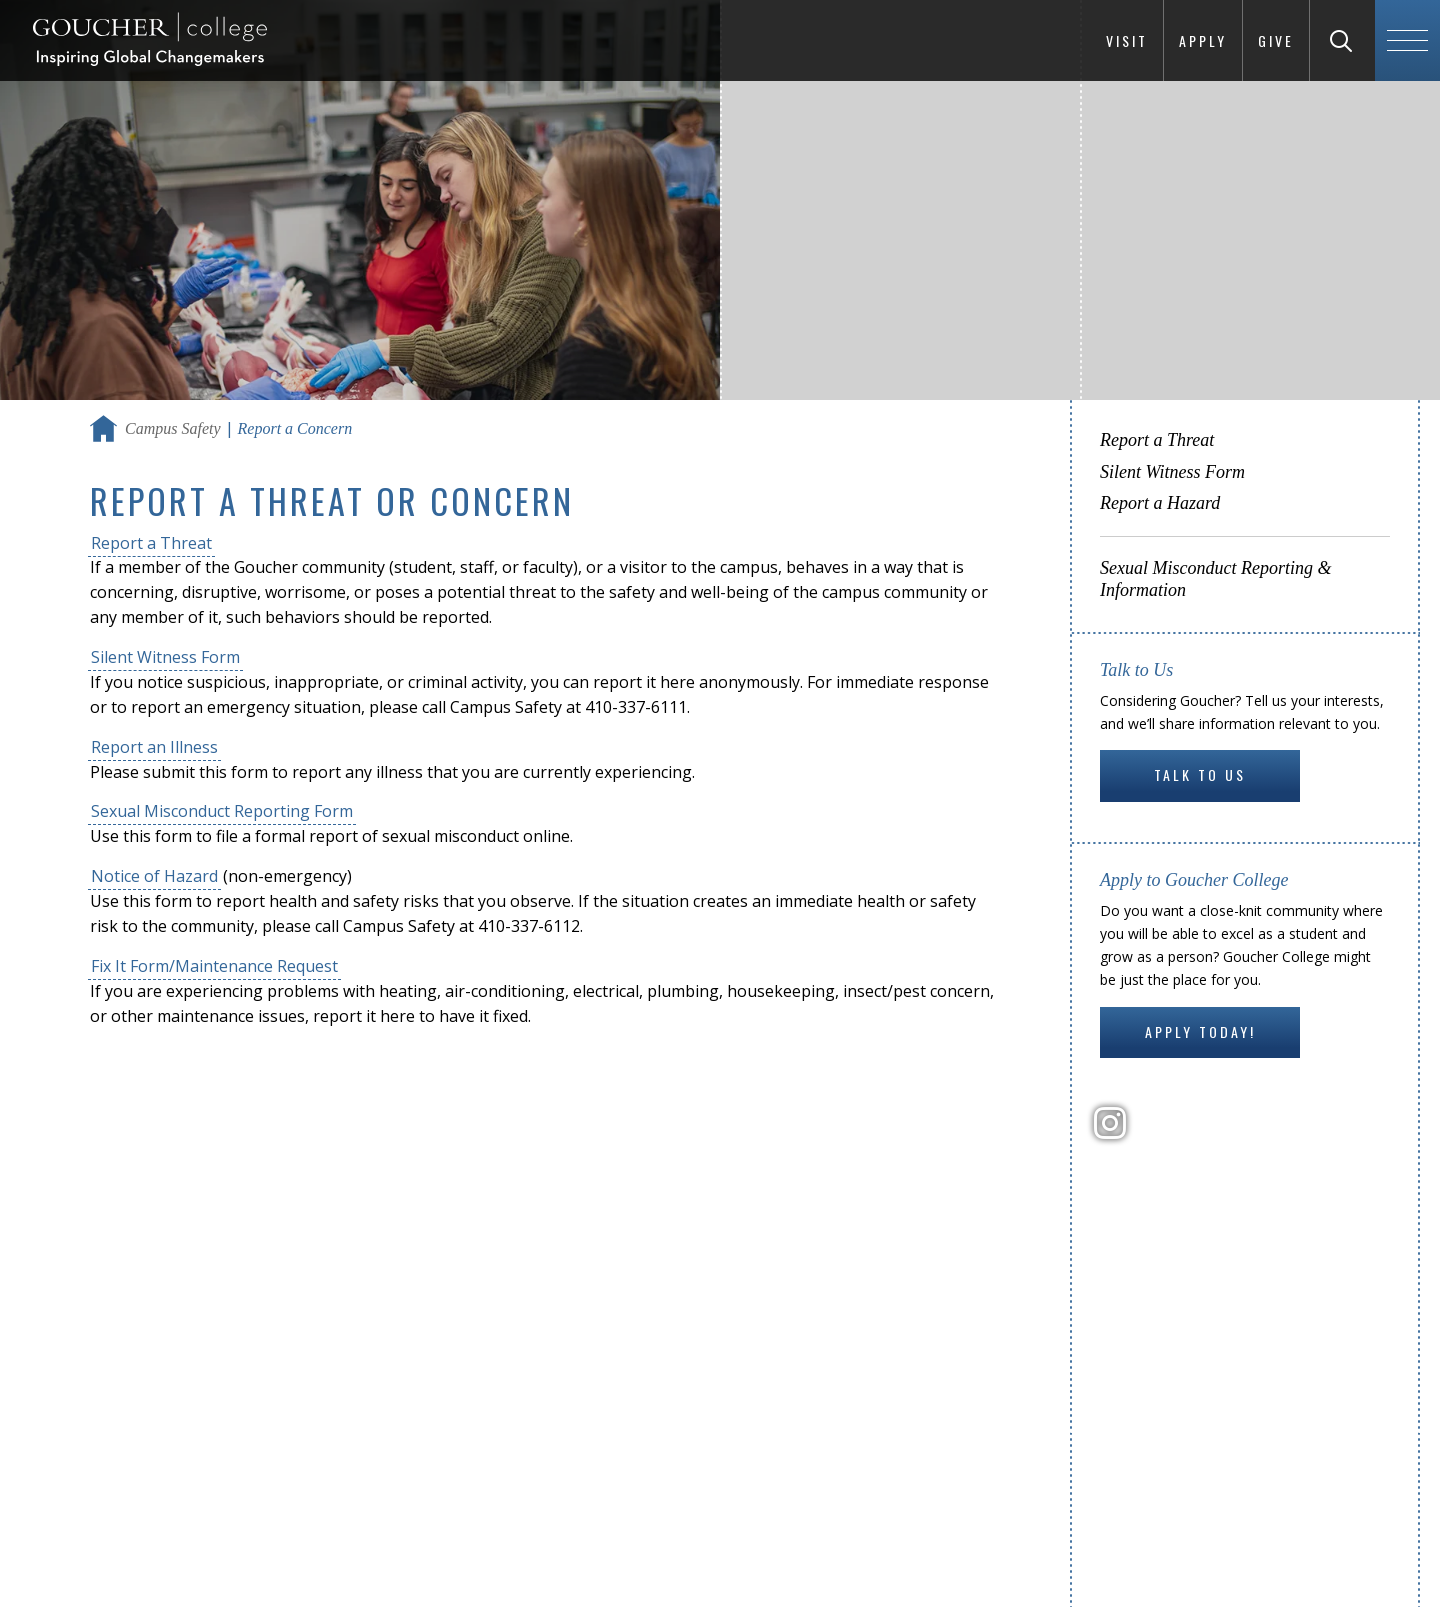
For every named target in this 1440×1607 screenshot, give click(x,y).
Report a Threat (151, 543)
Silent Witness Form (165, 657)
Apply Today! (1200, 1031)
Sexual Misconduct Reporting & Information (1215, 579)
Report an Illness (154, 747)
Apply (1203, 40)
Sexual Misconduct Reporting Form (222, 811)
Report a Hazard (1160, 503)
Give (1276, 40)
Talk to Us (1200, 774)
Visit (1127, 40)
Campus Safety (173, 428)
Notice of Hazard (154, 876)
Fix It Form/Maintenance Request (214, 966)
